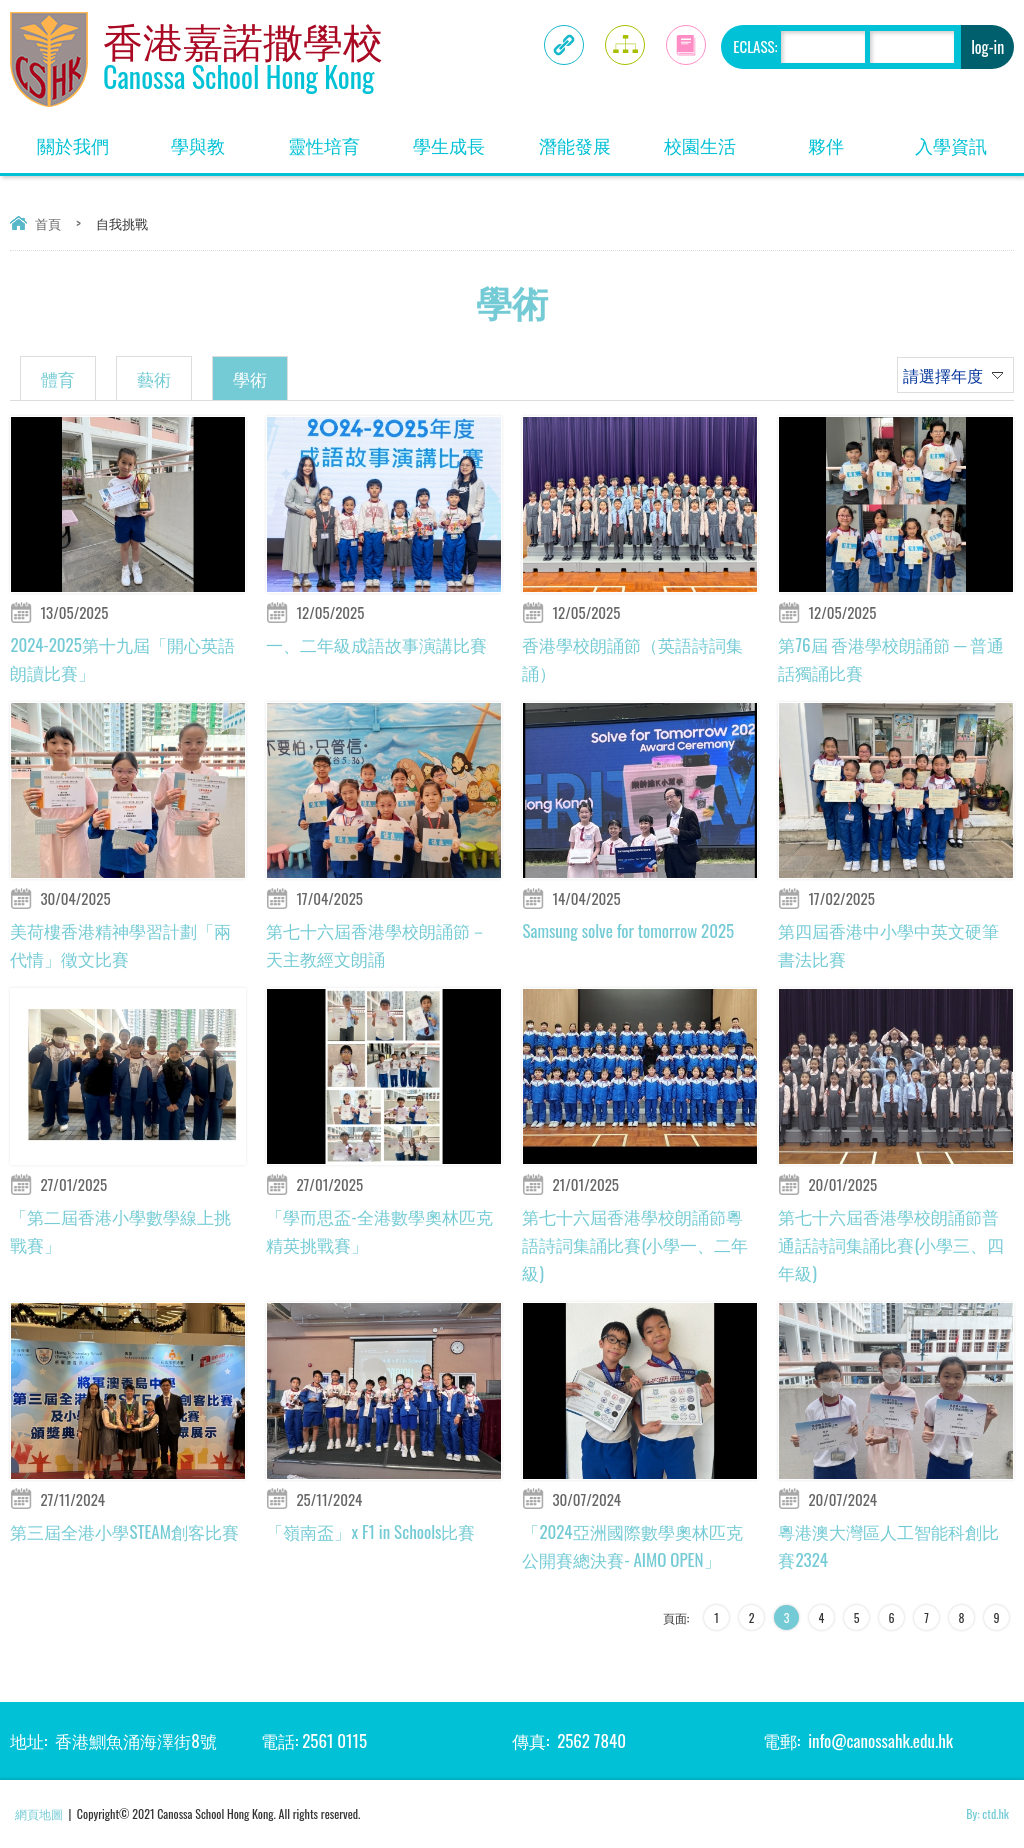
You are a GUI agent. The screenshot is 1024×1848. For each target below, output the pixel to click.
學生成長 (462, 138)
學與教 (216, 138)
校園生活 (713, 138)
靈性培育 (337, 138)
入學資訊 (964, 138)
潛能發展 (588, 138)
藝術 (154, 378)
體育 (58, 378)
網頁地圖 (39, 1813)
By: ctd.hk (987, 1813)
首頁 (48, 223)
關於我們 (86, 138)
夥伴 (848, 138)
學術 (250, 378)
